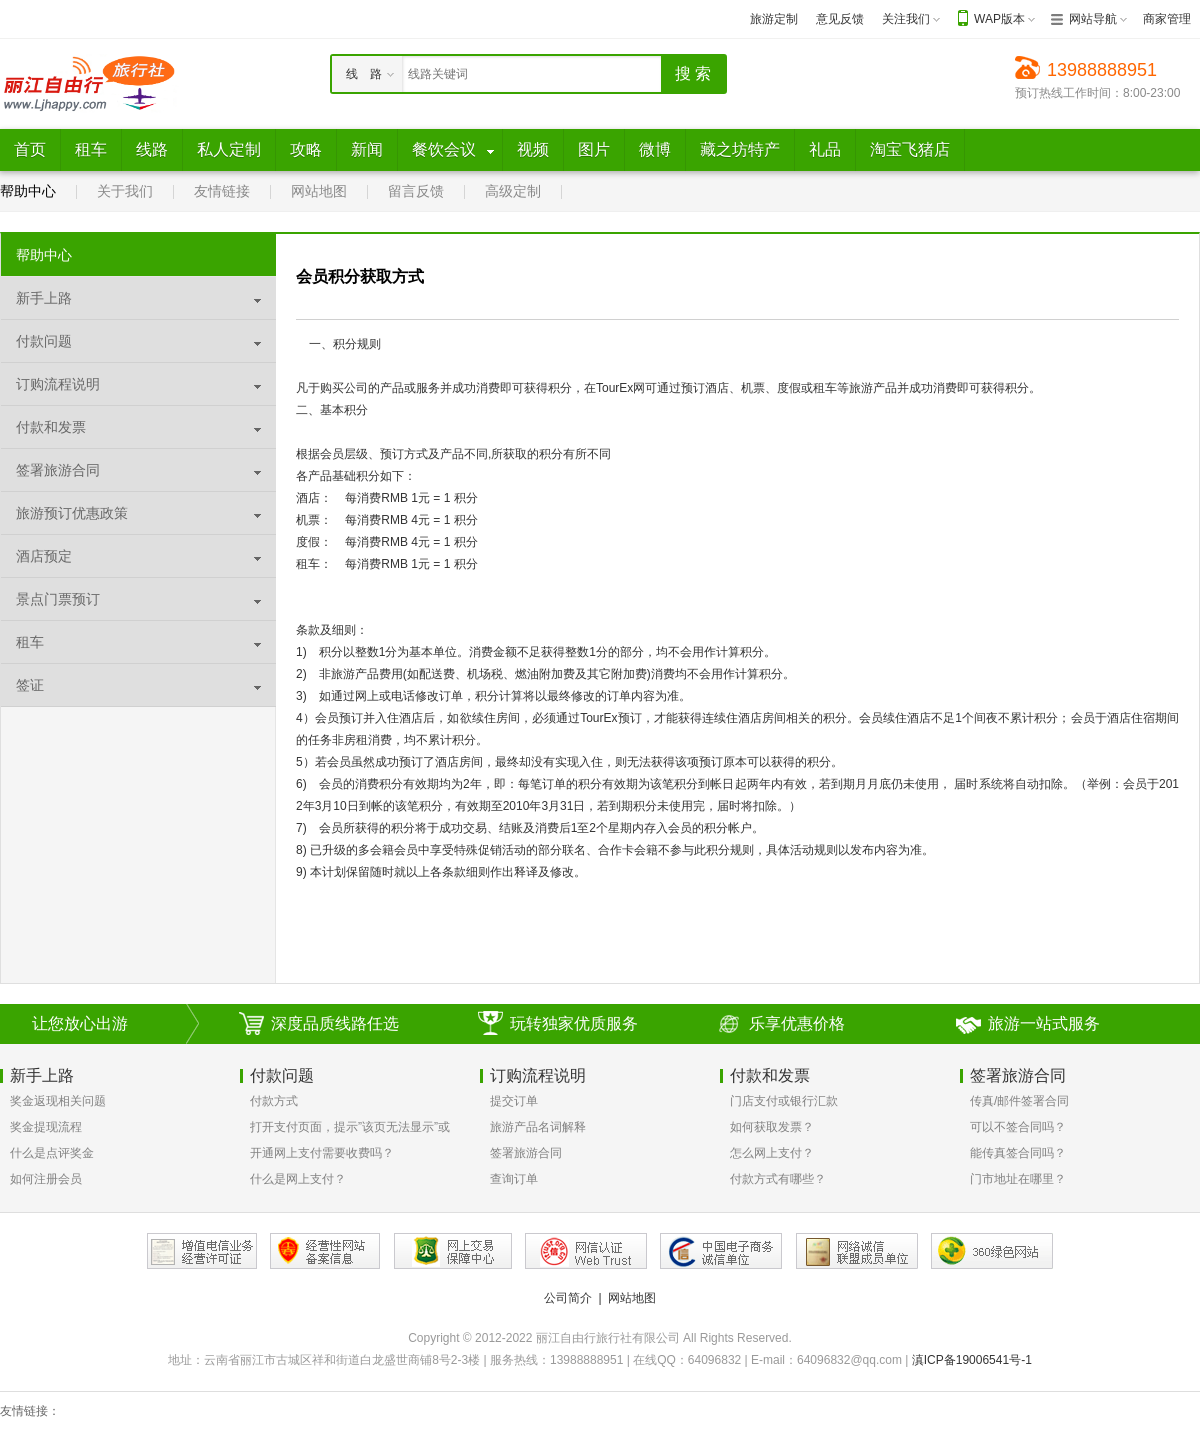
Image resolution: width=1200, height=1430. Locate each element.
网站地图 (319, 191)
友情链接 (222, 191)
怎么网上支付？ (772, 1153)
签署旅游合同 (526, 1153)
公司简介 (568, 1298)
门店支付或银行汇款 (784, 1101)
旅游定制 (774, 19)
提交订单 (514, 1101)
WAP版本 (999, 19)
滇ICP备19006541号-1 (972, 1360)
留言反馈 (416, 191)
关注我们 (906, 19)
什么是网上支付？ (298, 1179)
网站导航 (1093, 19)
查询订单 (514, 1179)
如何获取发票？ (772, 1127)
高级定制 (513, 191)
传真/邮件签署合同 (1019, 1101)
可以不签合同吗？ (1018, 1127)
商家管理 (1167, 19)
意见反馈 (840, 19)
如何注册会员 (46, 1179)
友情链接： (30, 1411)
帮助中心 (28, 191)
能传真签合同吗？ (1018, 1153)
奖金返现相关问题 (58, 1101)
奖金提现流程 (46, 1127)
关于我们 (125, 191)
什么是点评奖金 (52, 1153)
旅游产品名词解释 (538, 1127)
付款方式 (274, 1101)
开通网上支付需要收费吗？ (322, 1153)
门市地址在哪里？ (1018, 1179)
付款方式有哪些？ (778, 1179)
